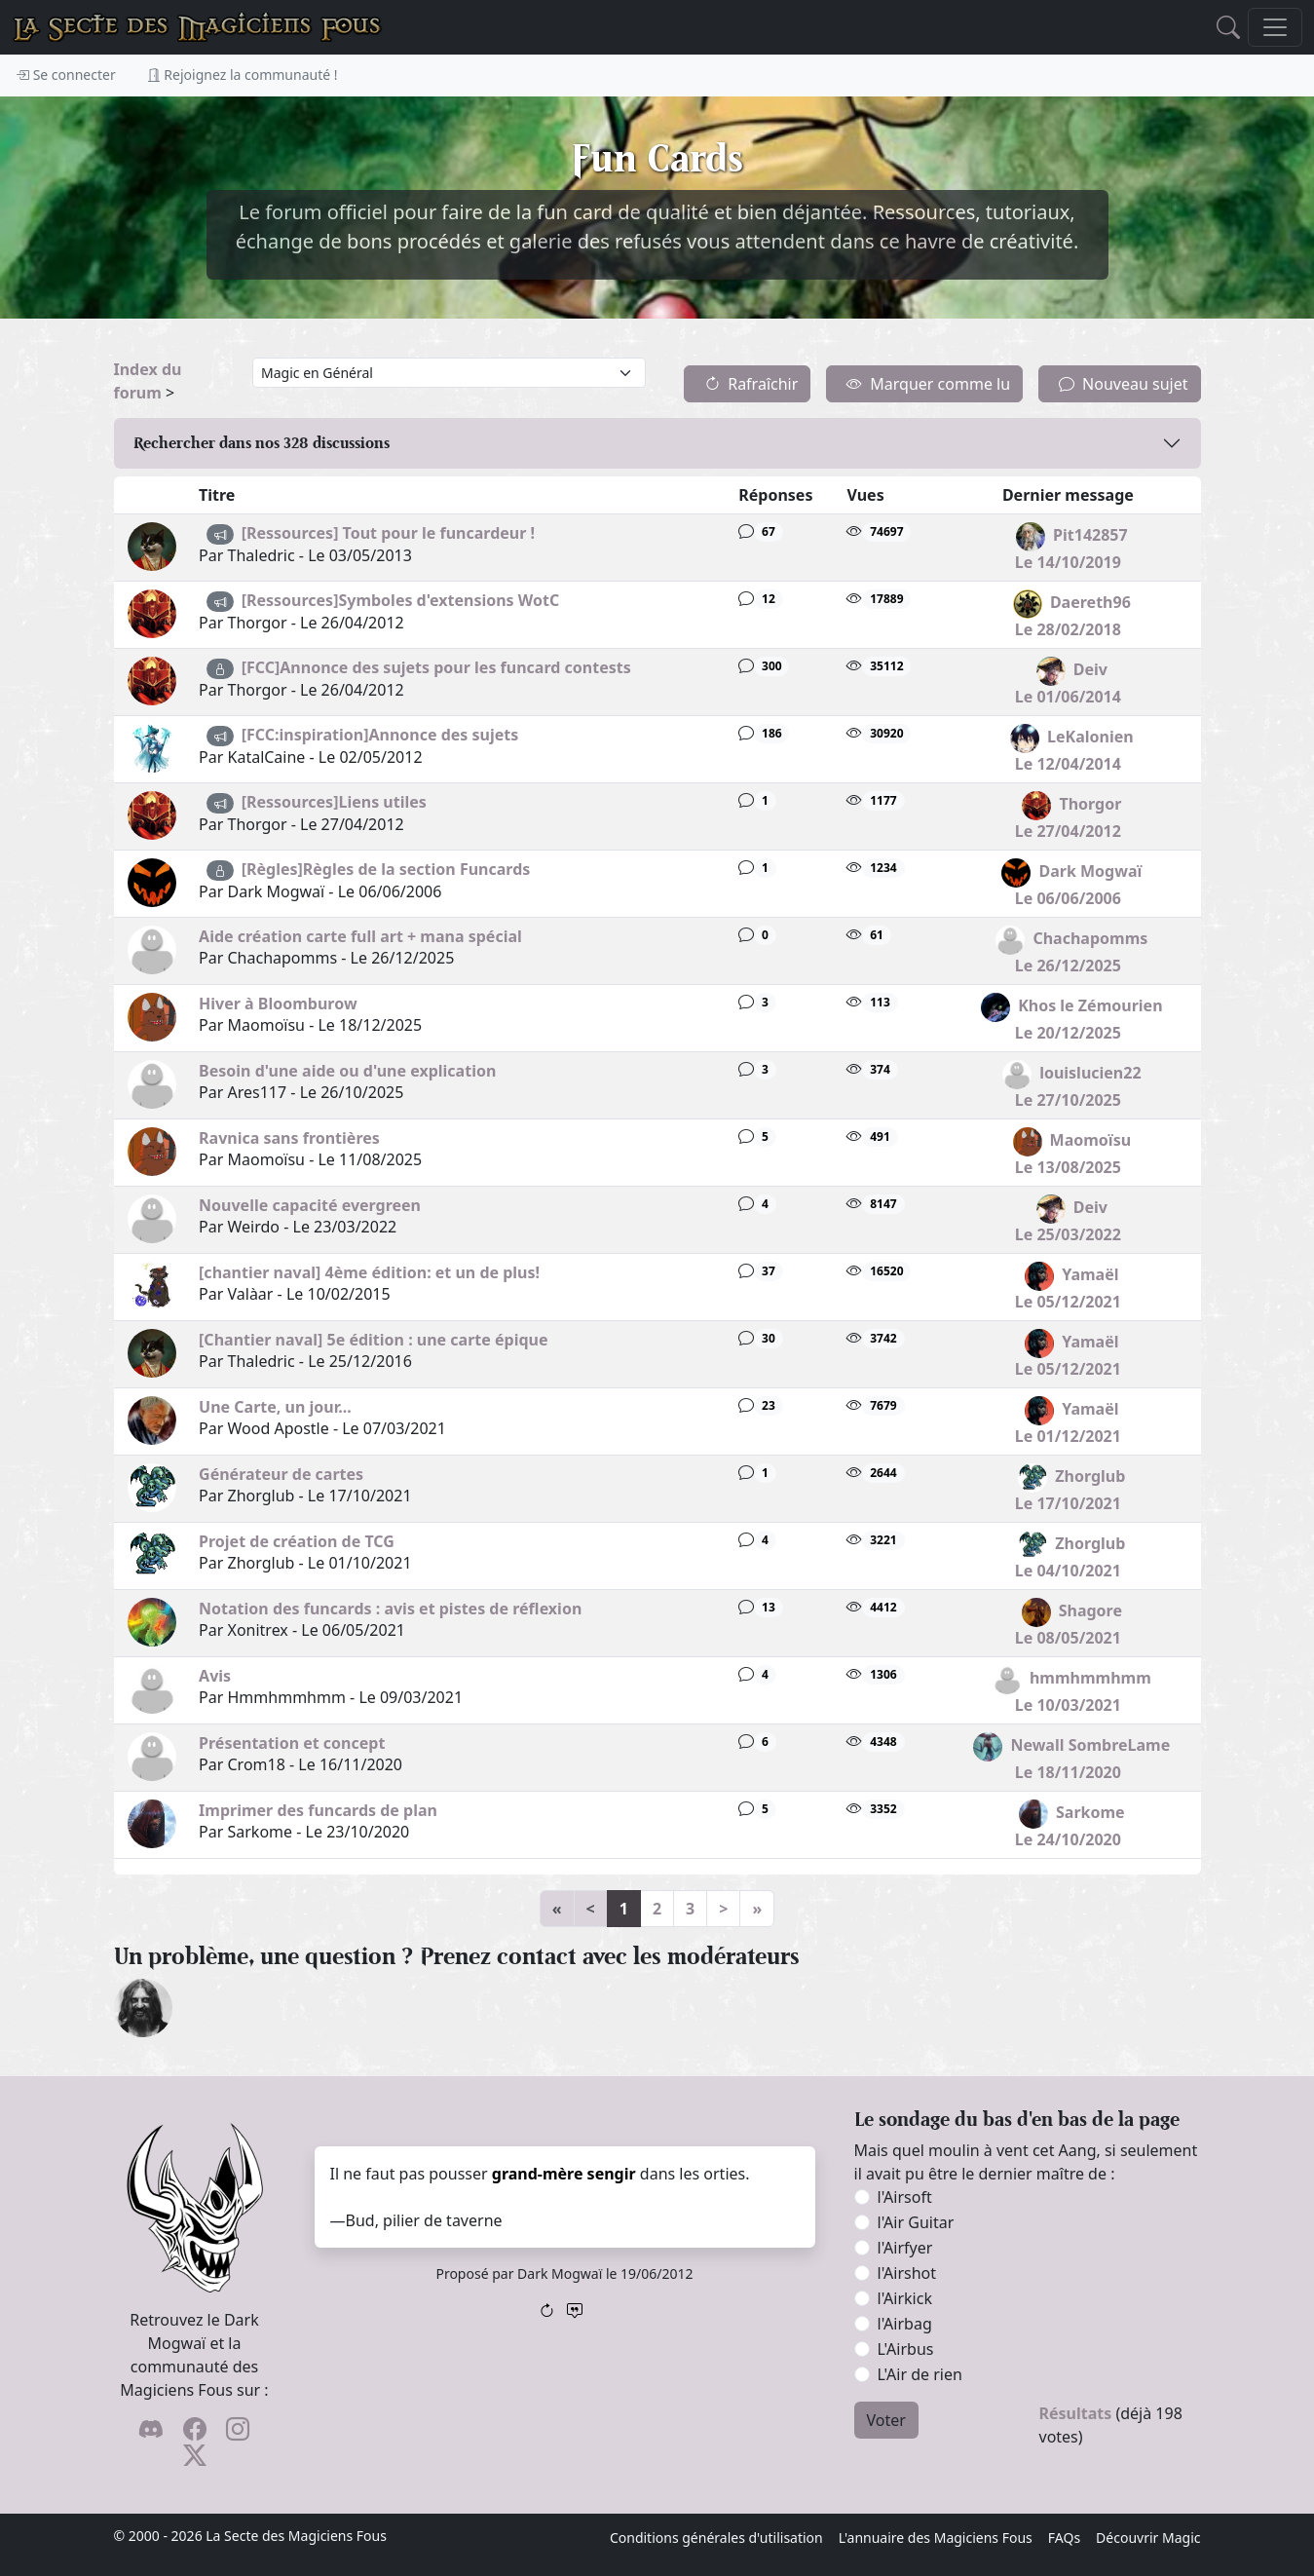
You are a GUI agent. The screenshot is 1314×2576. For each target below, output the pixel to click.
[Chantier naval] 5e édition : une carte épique (373, 1339)
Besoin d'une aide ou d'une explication (347, 1070)
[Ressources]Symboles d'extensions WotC (401, 600)
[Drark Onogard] (143, 2006)
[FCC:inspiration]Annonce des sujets (380, 734)
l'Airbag (905, 2323)
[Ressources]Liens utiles (334, 802)
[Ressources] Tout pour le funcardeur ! (388, 533)
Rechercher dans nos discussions (261, 443)
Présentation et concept (292, 1743)
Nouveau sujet (1123, 384)
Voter (886, 2420)
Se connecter (66, 74)
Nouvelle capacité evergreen (310, 1205)
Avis (215, 1675)
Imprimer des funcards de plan (318, 1810)
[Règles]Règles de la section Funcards (386, 869)
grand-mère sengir (564, 2173)
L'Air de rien (920, 2374)
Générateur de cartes (281, 1474)
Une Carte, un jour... (275, 1407)
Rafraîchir (751, 384)
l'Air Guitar (916, 2222)
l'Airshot (907, 2273)
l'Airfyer (905, 2247)
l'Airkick (905, 2298)
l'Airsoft (905, 2197)
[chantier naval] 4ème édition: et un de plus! (369, 1272)
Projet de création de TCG (296, 1541)
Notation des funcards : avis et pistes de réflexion (390, 1608)
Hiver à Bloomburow (278, 1003)
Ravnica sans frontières (289, 1138)
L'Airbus (906, 2349)
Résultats (1075, 2413)
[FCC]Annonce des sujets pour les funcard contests (436, 667)
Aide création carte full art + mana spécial (360, 936)
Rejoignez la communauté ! (242, 74)
